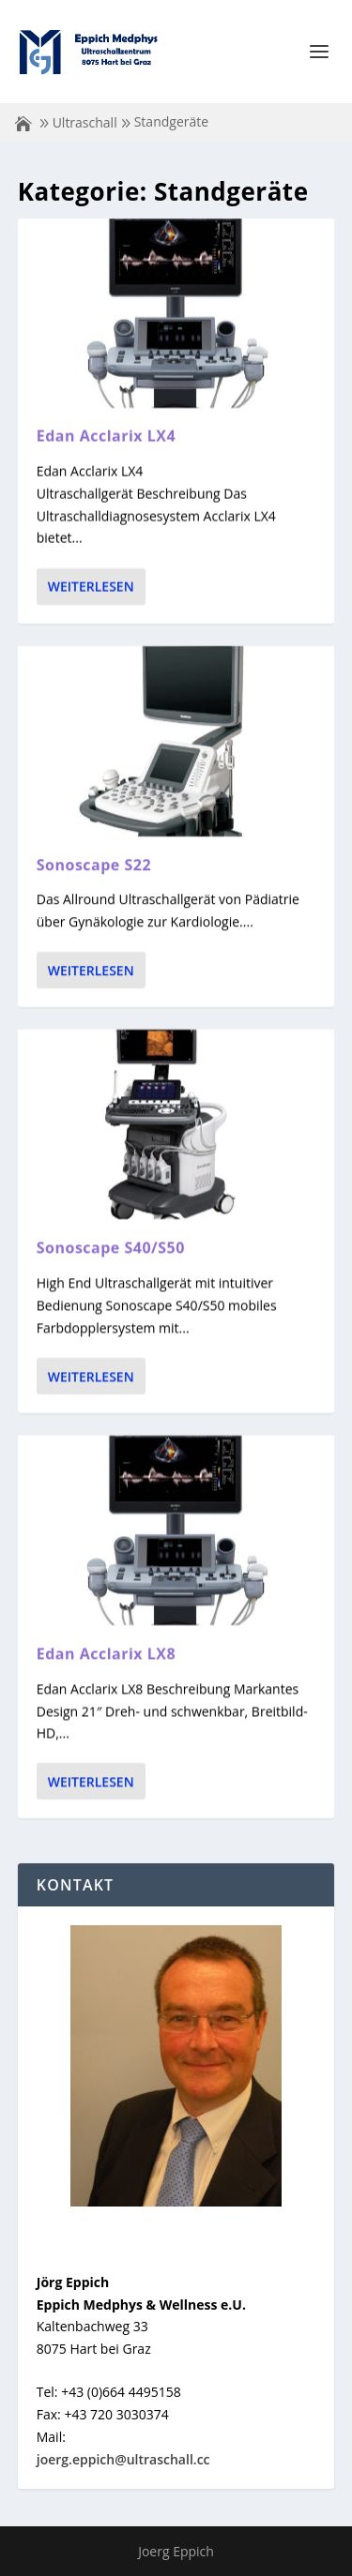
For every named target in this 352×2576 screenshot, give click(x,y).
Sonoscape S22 (94, 863)
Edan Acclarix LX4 (106, 436)
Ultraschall (85, 122)
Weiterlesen (91, 586)
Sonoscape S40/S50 (111, 1247)
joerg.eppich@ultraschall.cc (123, 2459)
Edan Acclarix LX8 (106, 1653)
